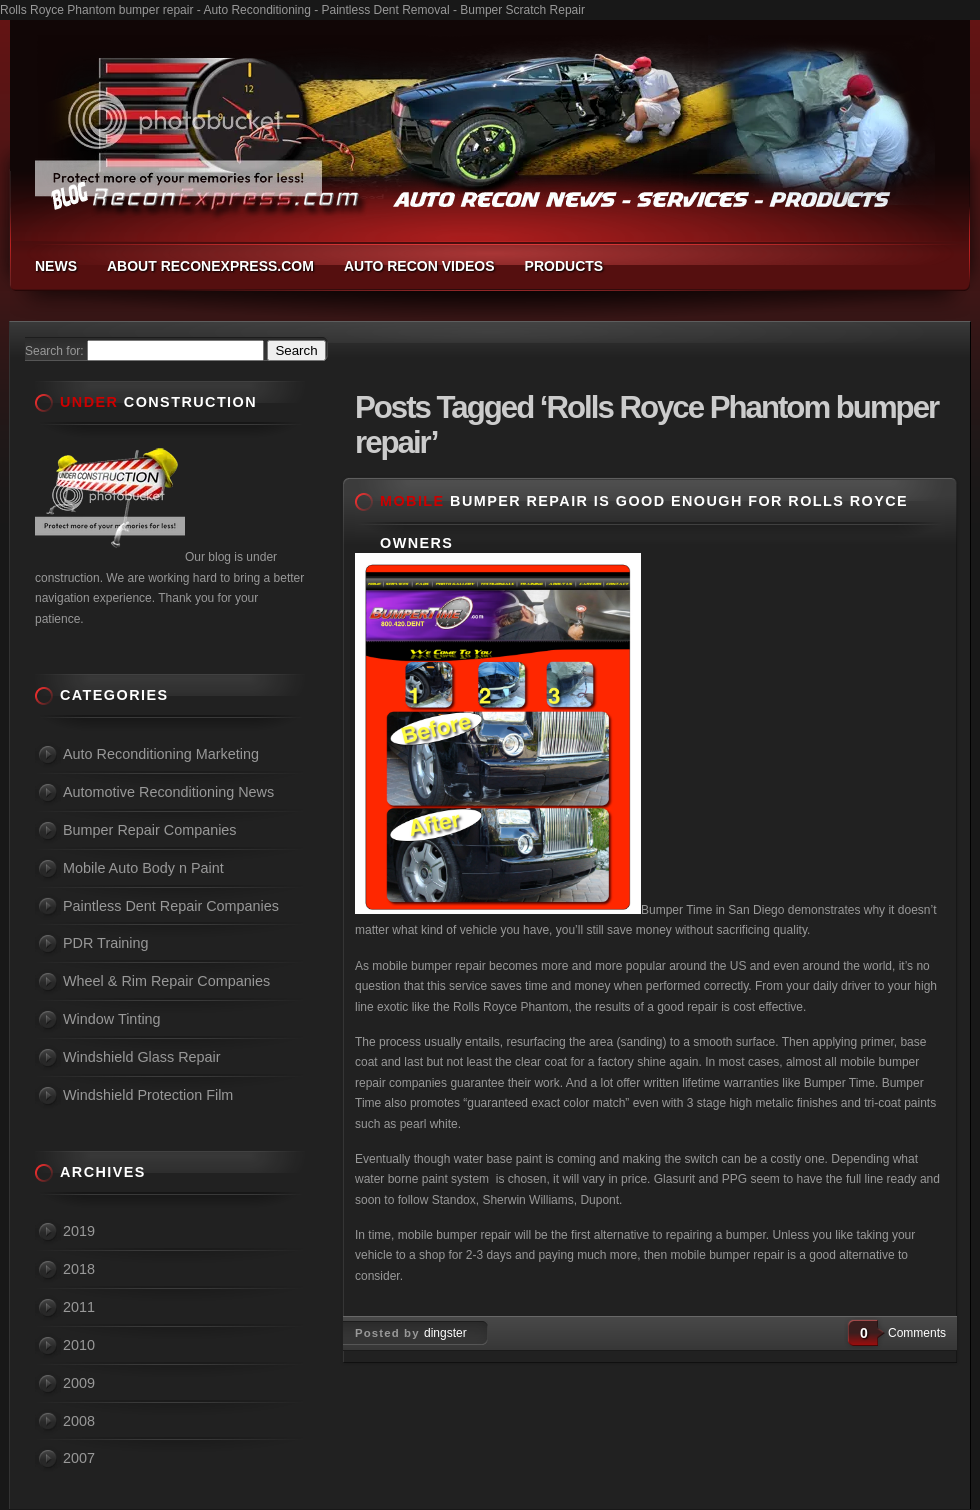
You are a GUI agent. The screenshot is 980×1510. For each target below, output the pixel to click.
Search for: (54, 351)
